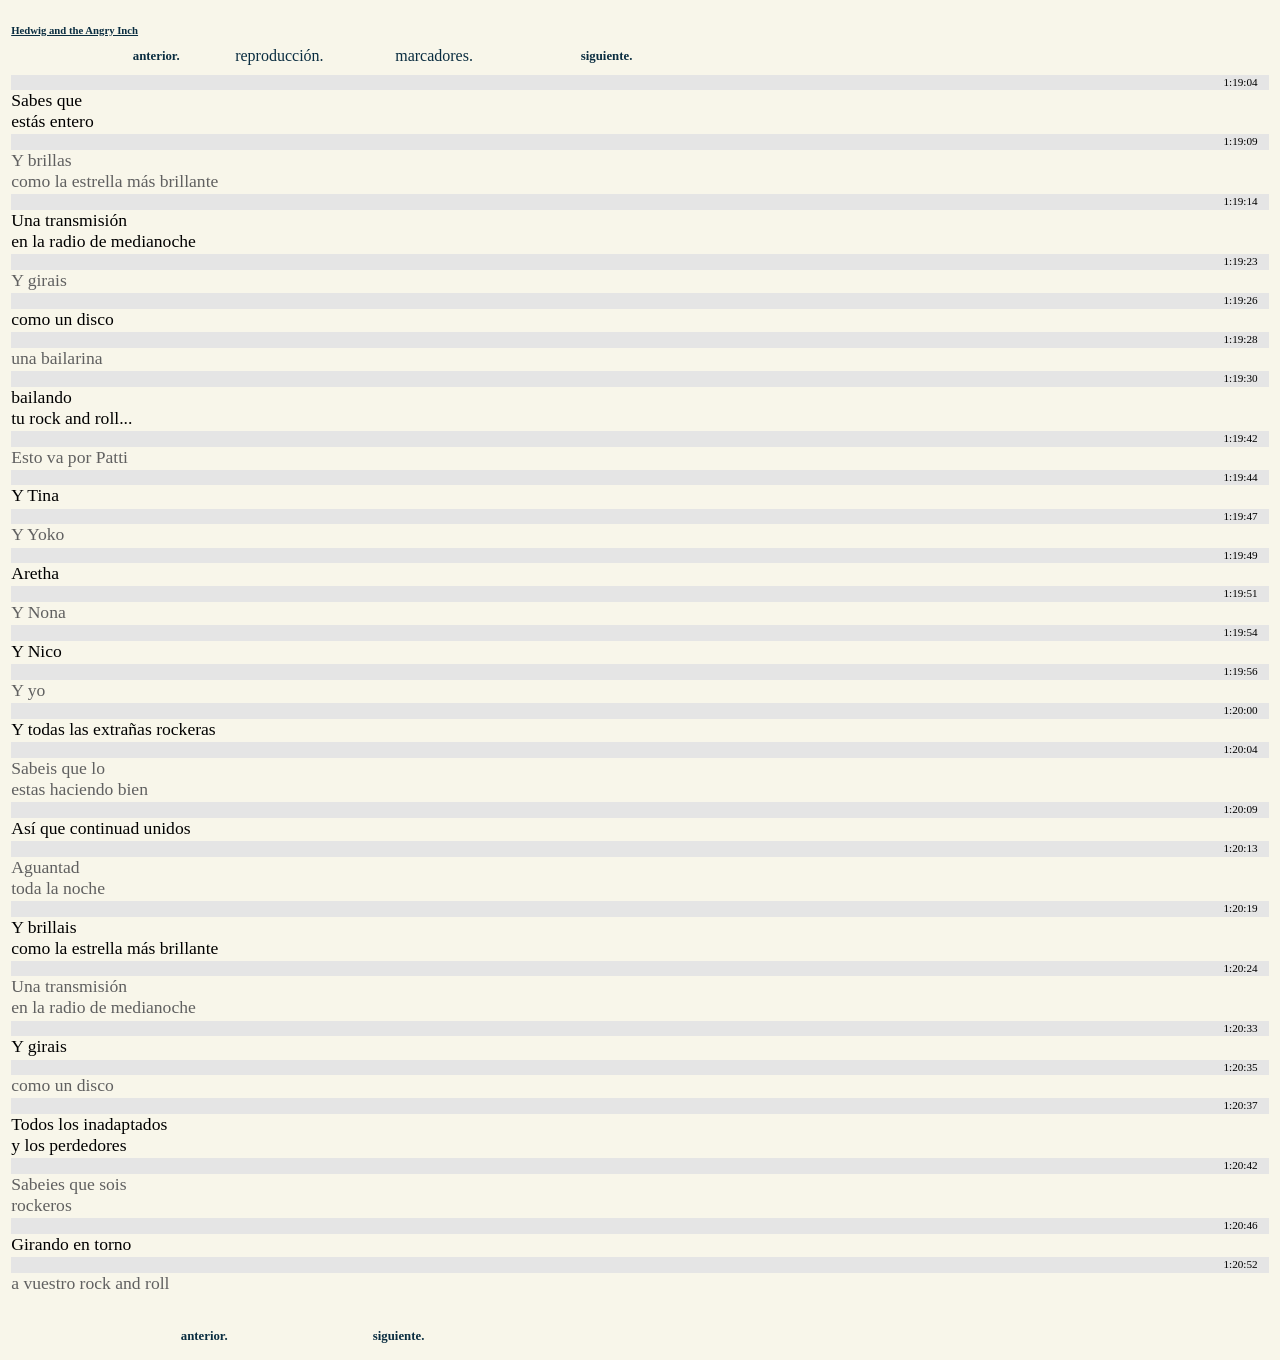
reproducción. (279, 55)
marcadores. (434, 55)
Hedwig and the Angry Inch (74, 30)
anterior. (156, 56)
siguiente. (607, 56)
